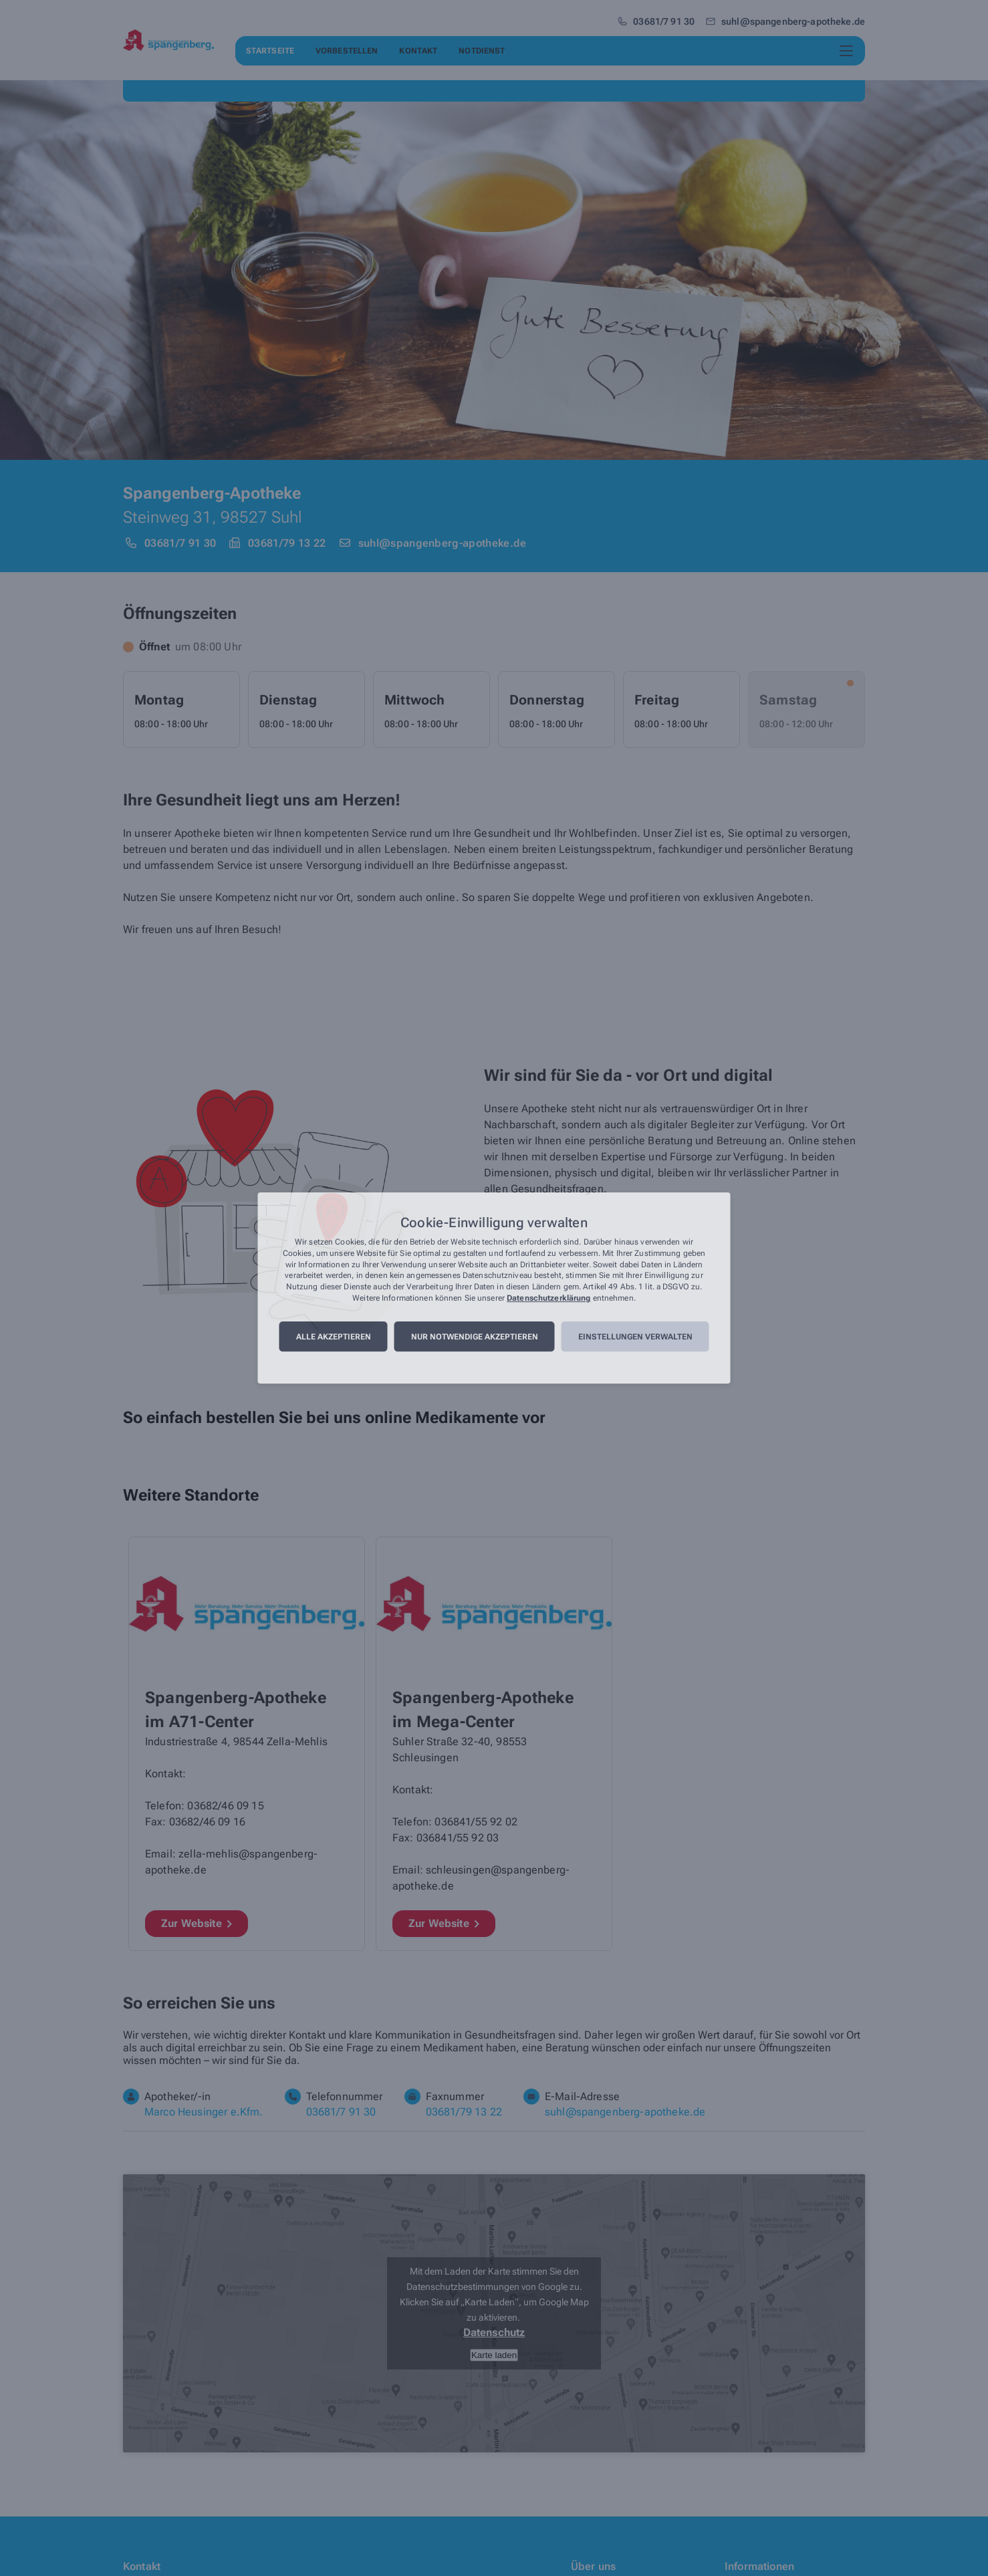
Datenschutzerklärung (548, 1298)
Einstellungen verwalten (635, 1336)
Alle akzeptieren (333, 1336)
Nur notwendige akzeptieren (474, 1336)
